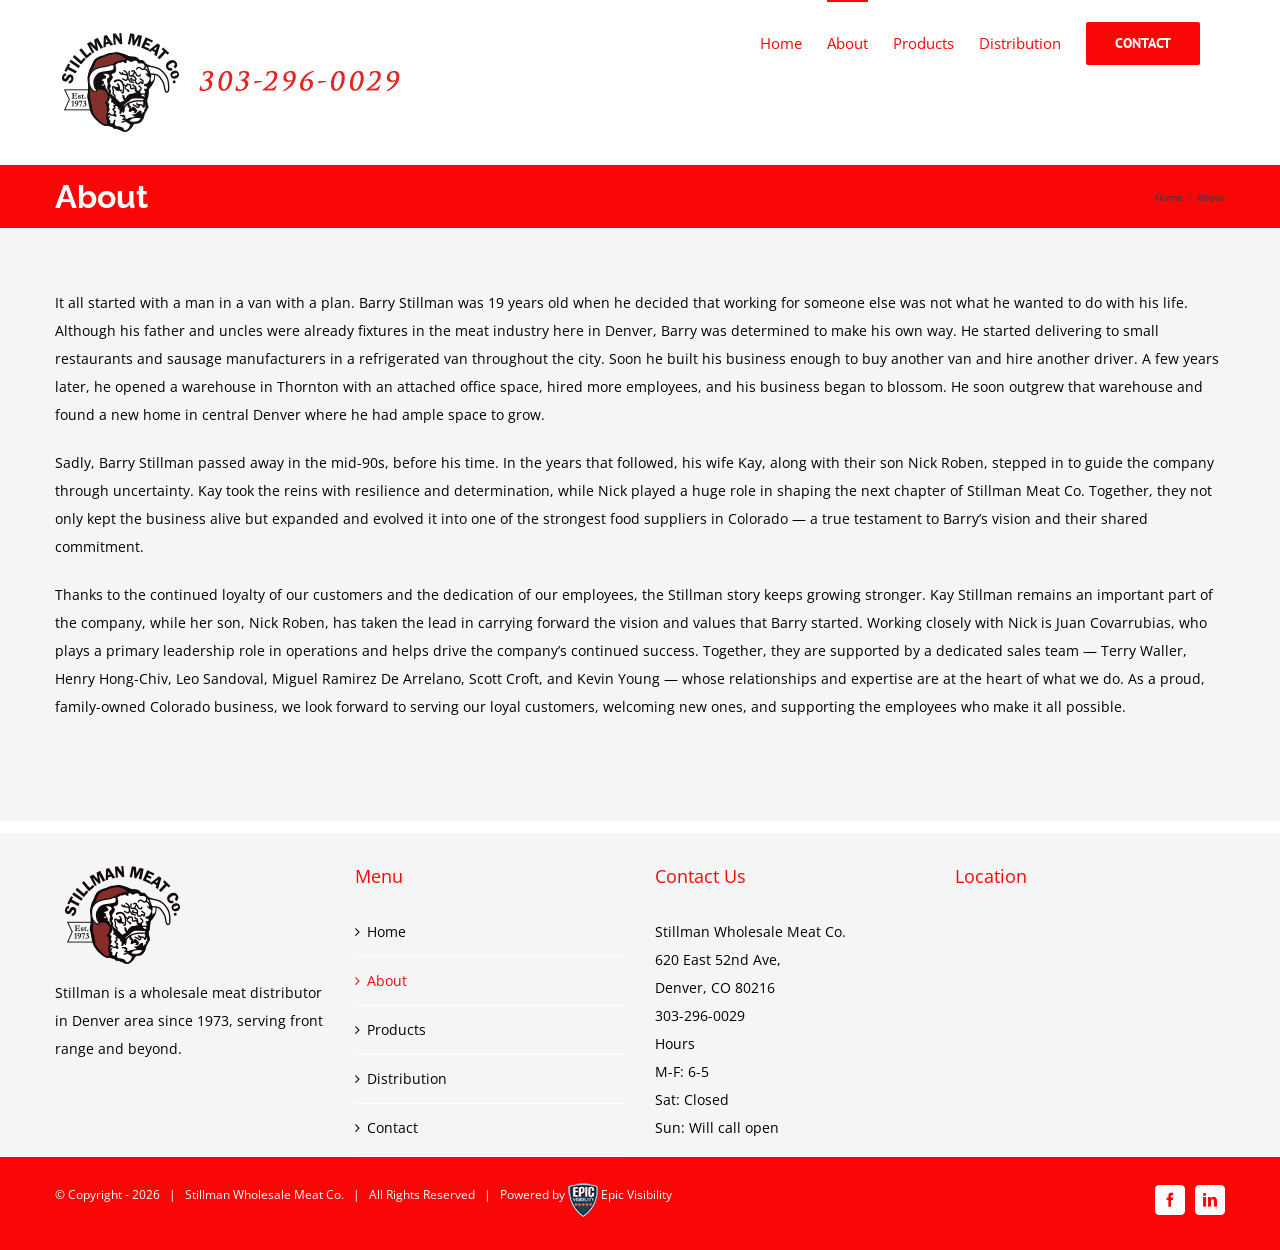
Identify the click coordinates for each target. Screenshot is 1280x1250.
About (387, 980)
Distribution (407, 1078)
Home (386, 931)
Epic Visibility (636, 1194)
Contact (392, 1127)
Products (396, 1029)
